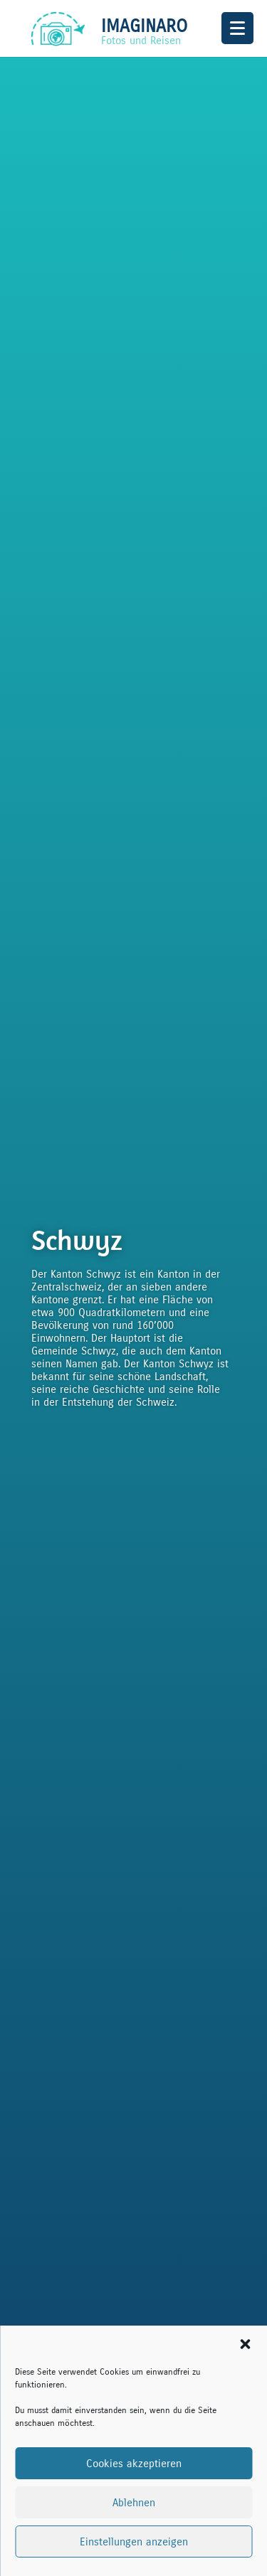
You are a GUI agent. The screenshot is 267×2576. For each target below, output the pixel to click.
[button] (245, 2344)
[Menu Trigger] (237, 28)
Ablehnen (133, 2502)
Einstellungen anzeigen (134, 2541)
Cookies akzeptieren (134, 2463)
